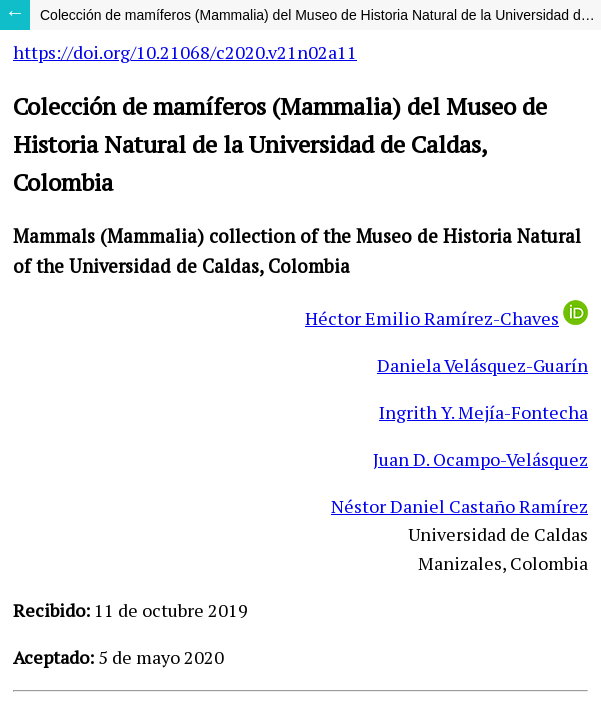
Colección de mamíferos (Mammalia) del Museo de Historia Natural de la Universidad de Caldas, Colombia (320, 15)
